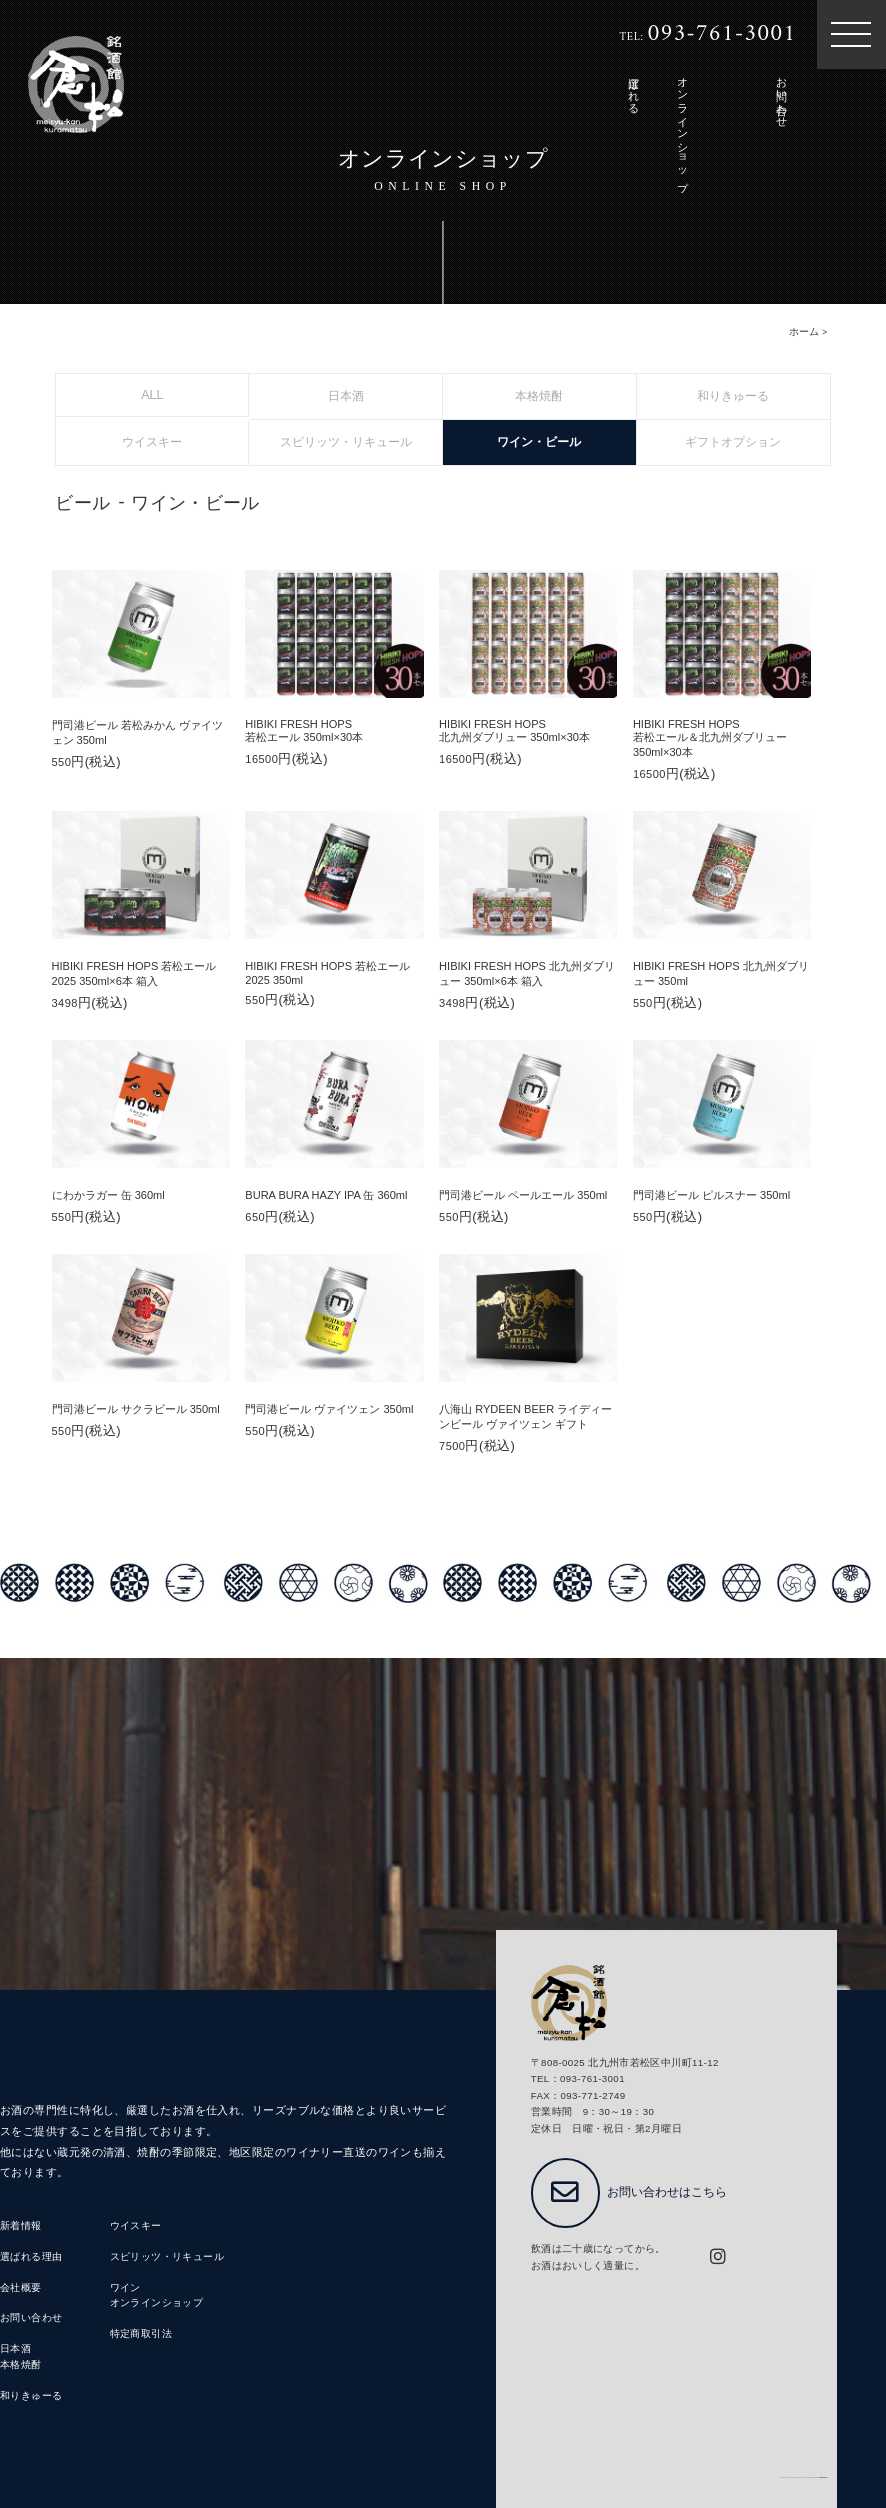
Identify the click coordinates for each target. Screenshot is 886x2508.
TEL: (708, 35)
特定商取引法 (141, 2333)
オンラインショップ (157, 2302)
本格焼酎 (21, 2364)
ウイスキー (136, 2225)
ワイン (125, 2287)
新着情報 (21, 2225)
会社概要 (21, 2287)
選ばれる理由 (31, 2256)
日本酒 (15, 2348)
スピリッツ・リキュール (167, 2256)
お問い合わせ (31, 2317)
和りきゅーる (31, 2395)
